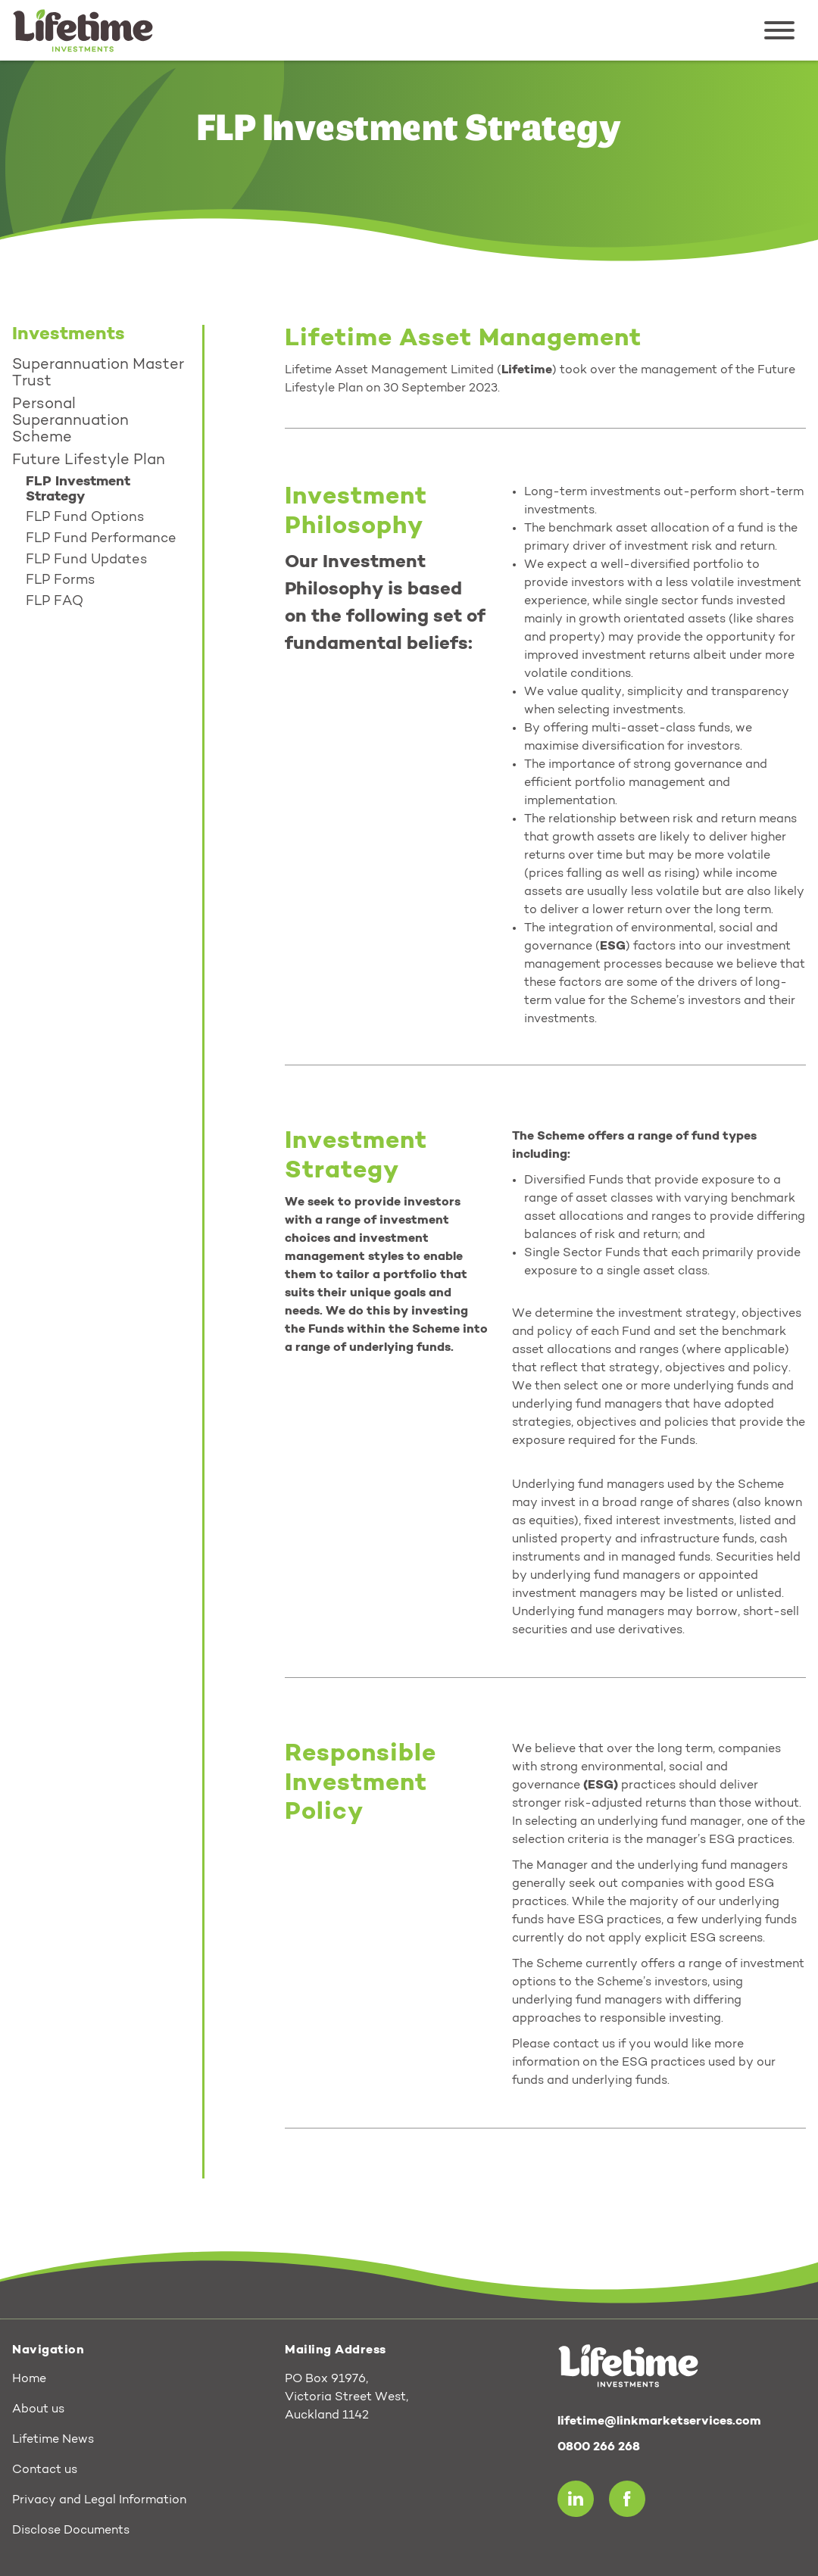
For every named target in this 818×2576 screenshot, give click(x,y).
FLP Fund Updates (86, 560)
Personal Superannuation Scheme (70, 421)
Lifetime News (53, 2440)
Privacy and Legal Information (99, 2500)
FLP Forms (60, 581)
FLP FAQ (54, 602)
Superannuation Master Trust (98, 373)
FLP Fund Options (85, 518)
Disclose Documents (71, 2531)
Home (29, 2379)
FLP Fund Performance (101, 539)
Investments (68, 335)
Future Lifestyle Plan (88, 460)
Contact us (44, 2470)
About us (38, 2409)
